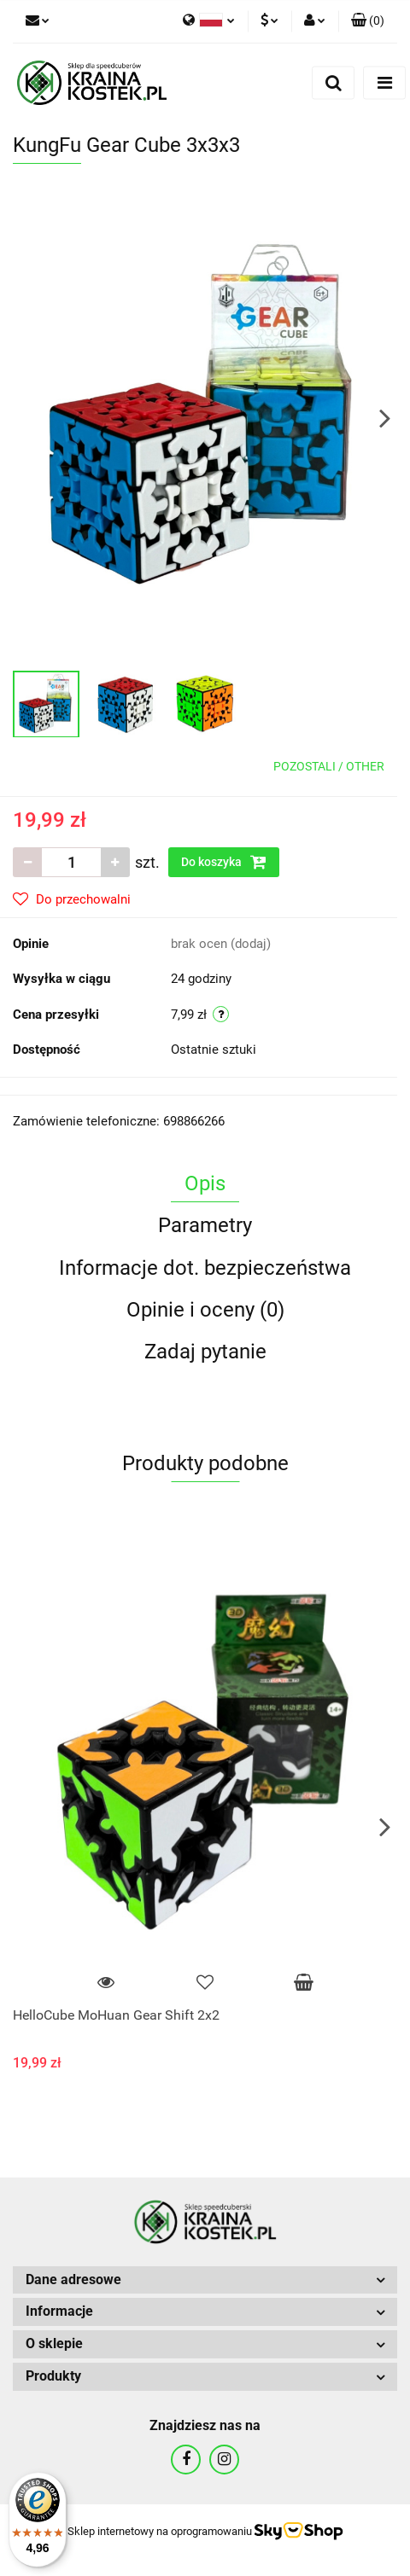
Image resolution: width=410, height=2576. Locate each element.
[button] (367, 21)
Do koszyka (223, 861)
